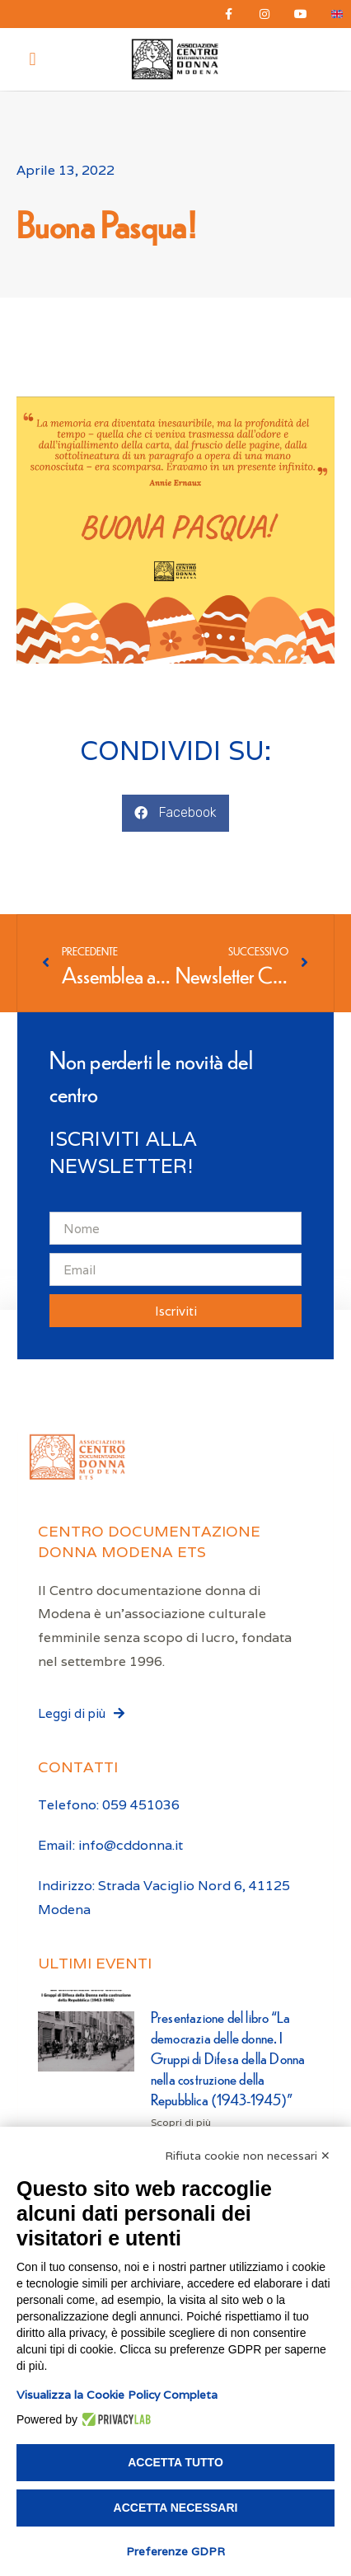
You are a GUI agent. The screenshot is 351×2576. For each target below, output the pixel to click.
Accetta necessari (176, 2507)
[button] (32, 59)
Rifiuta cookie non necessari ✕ (247, 2155)
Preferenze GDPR (175, 2551)
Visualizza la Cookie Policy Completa (117, 2394)
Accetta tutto (175, 2462)
